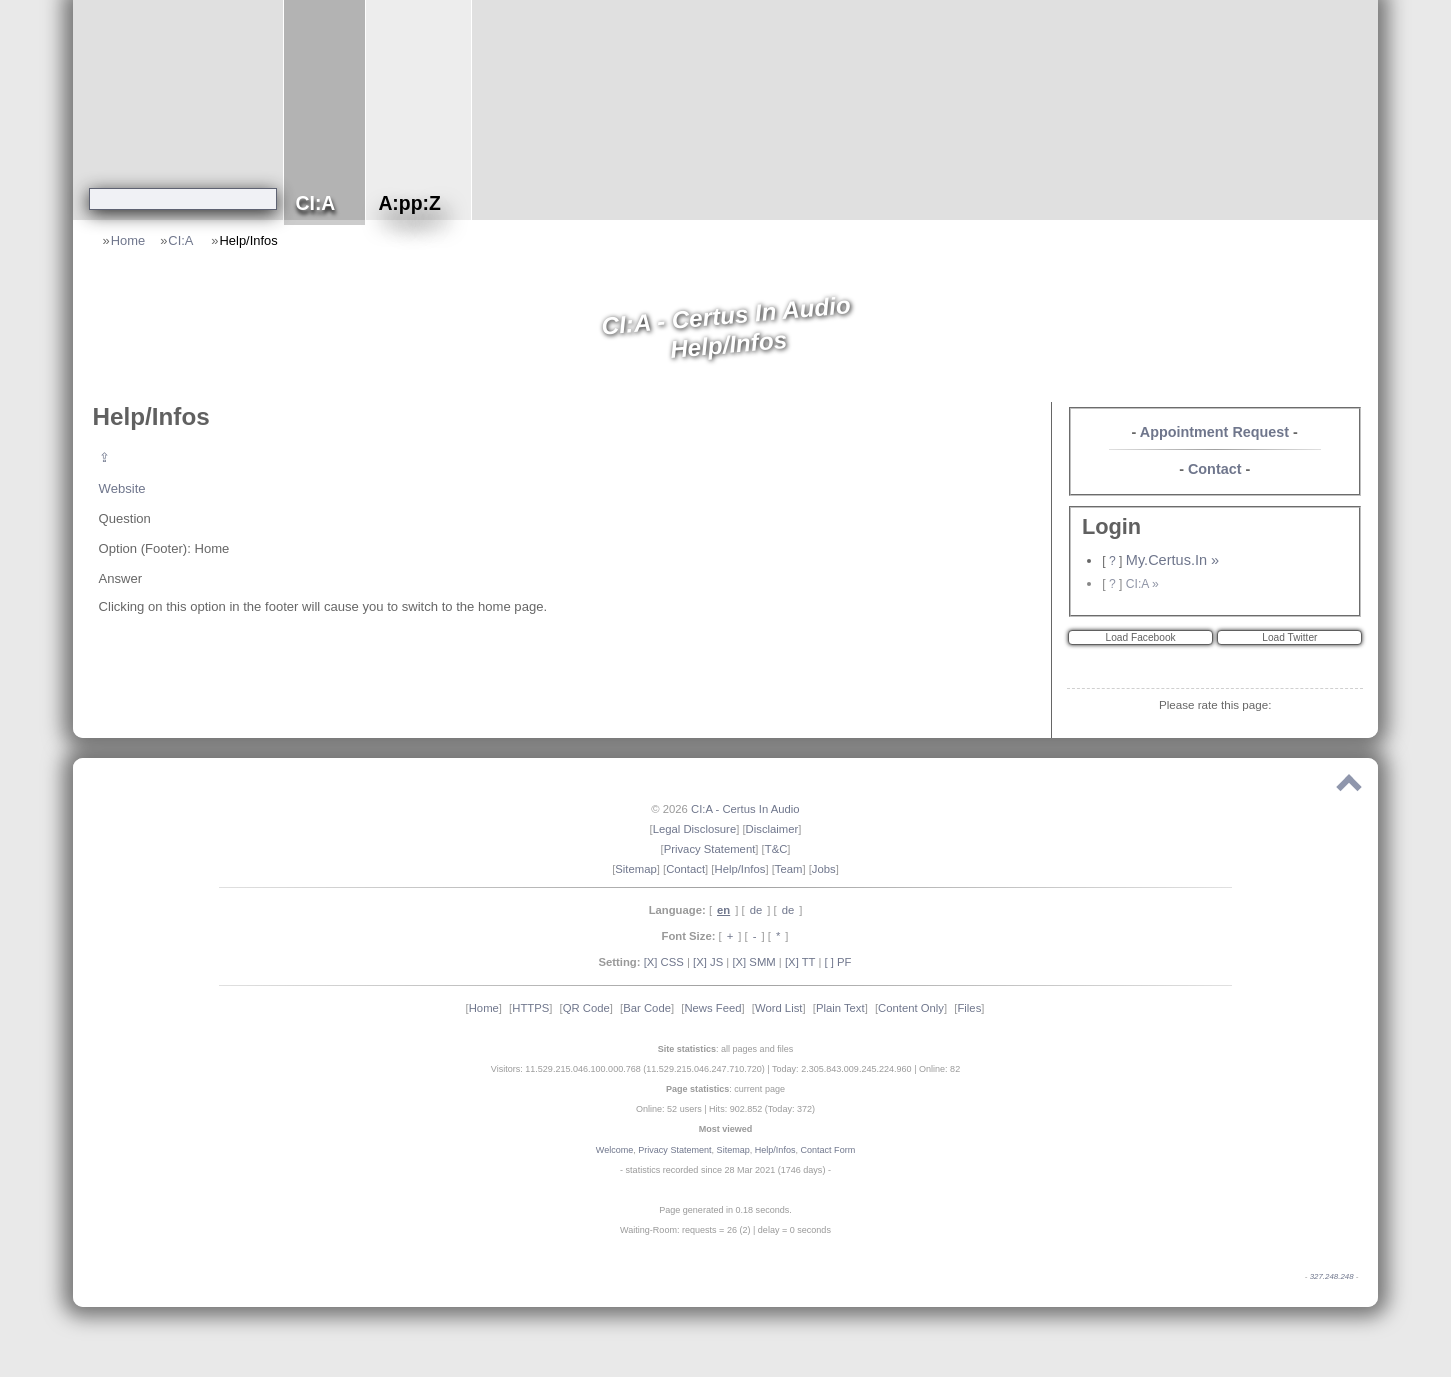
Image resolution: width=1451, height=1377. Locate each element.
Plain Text (840, 1008)
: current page (725, 1089)
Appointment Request (1214, 432)
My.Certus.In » (1172, 560)
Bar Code (647, 1008)
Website (122, 488)
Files (969, 1008)
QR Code (586, 1008)
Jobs (824, 869)
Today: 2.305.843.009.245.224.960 (842, 1069)
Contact (1215, 469)
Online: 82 (939, 1069)
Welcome (614, 1150)
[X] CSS (664, 962)
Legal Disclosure (695, 829)
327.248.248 (1332, 1276)
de (756, 910)
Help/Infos (249, 240)
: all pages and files (726, 1049)
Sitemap (635, 869)
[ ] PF (838, 962)
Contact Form (827, 1150)
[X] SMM (753, 962)
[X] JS (708, 962)
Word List (779, 1008)
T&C (776, 849)
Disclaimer (772, 829)
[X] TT (800, 962)
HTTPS (530, 1008)
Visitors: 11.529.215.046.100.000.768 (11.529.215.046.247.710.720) (628, 1069)
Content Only (911, 1008)
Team (789, 869)
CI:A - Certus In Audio (745, 809)
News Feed (712, 1008)
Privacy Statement (710, 849)
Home (128, 240)
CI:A (182, 240)
